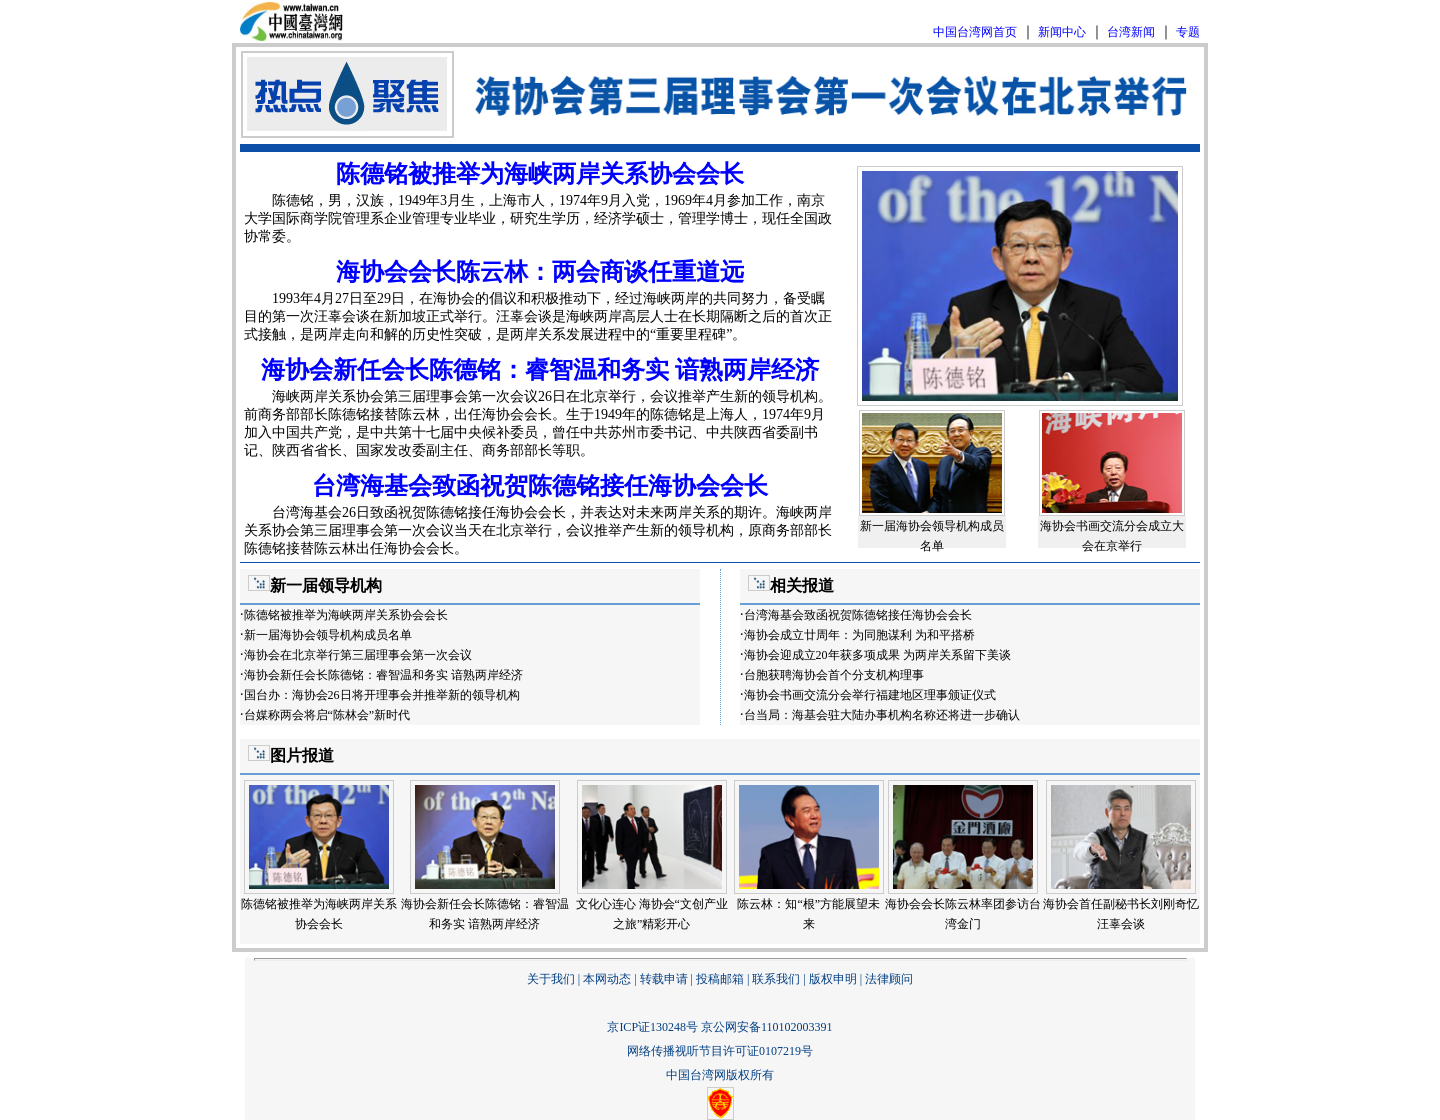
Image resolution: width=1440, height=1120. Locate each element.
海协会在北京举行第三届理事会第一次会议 (358, 655)
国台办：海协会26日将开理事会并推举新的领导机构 (382, 695)
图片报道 (302, 755)
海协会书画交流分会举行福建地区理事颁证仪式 (870, 695)
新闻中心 (1062, 32)
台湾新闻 (1131, 32)
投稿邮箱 (720, 979)
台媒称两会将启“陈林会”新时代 (327, 715)
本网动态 (607, 979)
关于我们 (551, 979)
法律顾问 (889, 979)
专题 (1188, 32)
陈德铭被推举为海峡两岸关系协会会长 (540, 174)
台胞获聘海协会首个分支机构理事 (834, 675)
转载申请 (664, 979)
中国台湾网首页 (975, 32)
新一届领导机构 (326, 585)
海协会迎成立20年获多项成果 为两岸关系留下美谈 (877, 655)
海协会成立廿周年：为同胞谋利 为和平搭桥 (859, 635)
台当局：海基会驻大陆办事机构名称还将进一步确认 (882, 715)
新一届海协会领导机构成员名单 (328, 635)
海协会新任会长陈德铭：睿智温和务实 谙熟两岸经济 (540, 370)
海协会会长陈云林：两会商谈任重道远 (540, 272)
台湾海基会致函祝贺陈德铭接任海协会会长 (540, 486)
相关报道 (802, 585)
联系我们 (776, 979)
